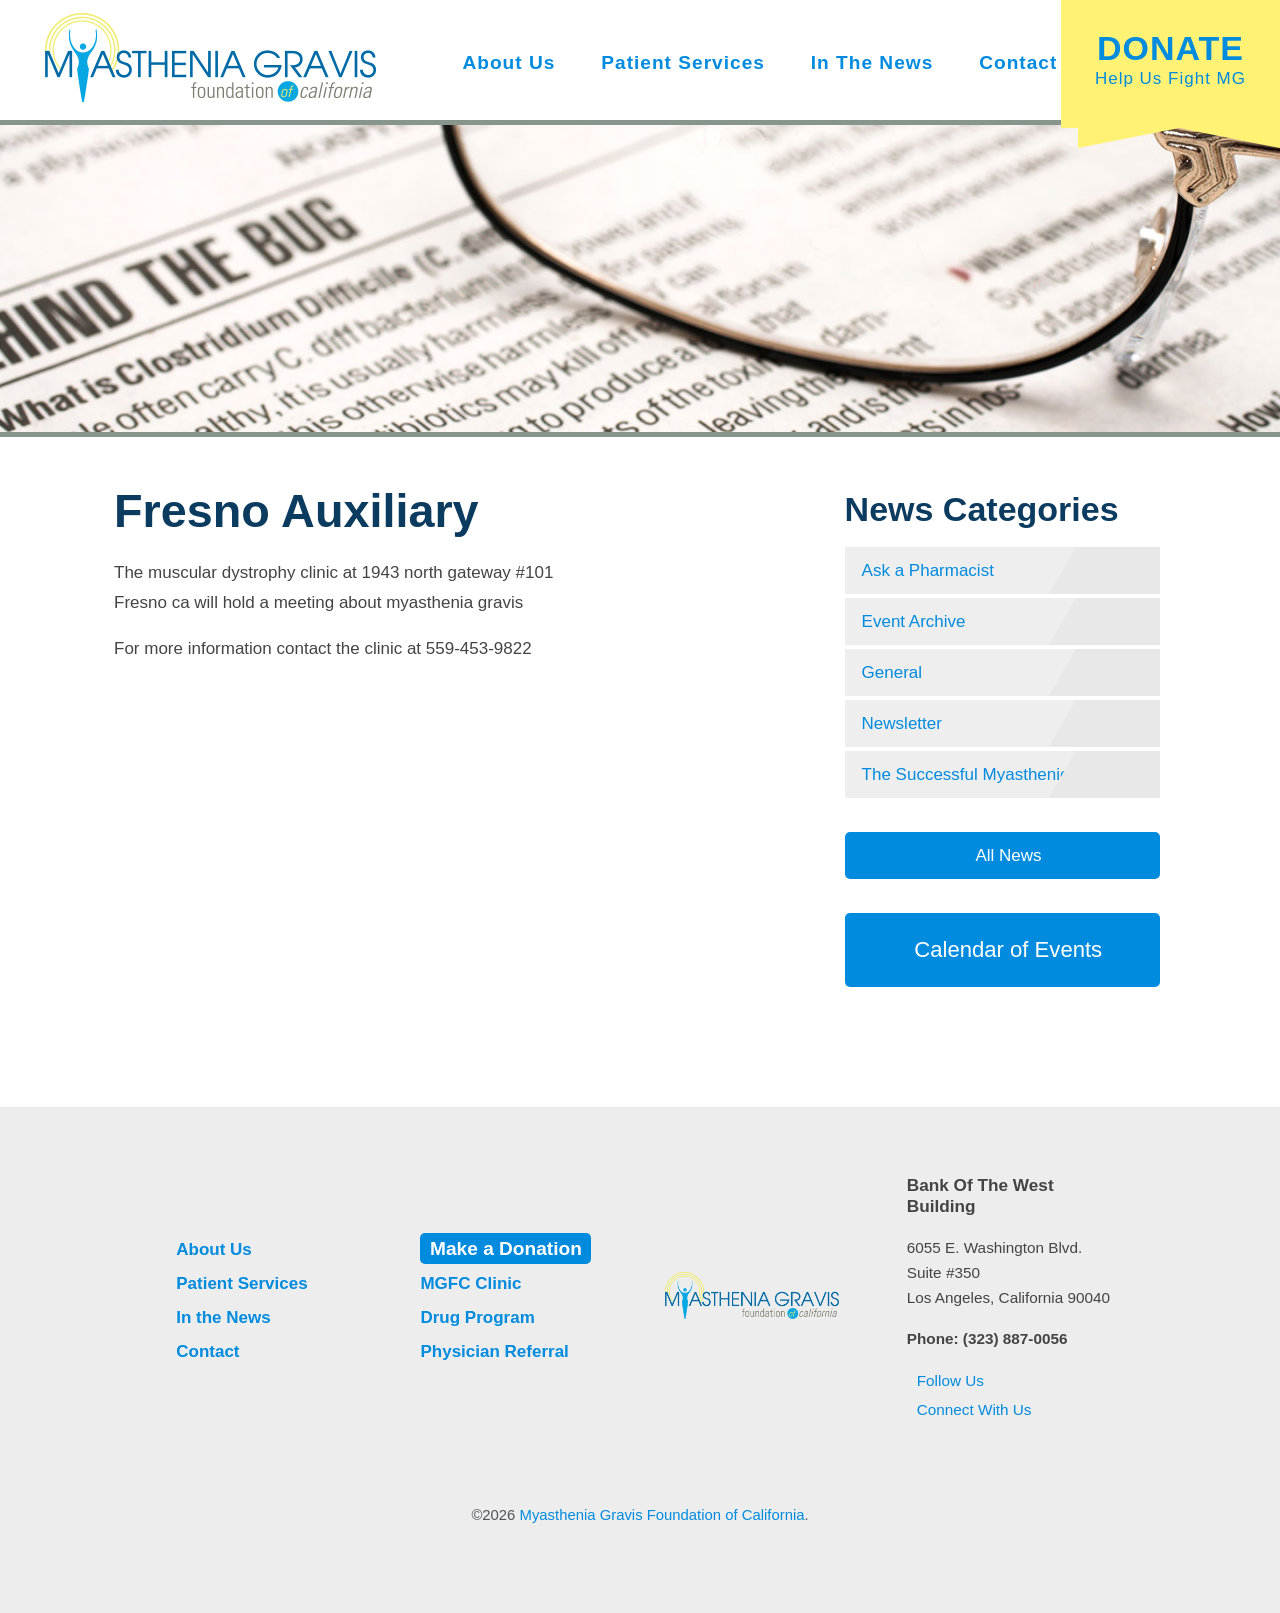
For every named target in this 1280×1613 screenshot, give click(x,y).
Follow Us (945, 1380)
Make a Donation (506, 1248)
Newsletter (902, 723)
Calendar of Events (1003, 949)
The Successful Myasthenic (965, 774)
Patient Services (683, 62)
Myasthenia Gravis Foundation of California (662, 1515)
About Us (508, 62)
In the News (872, 62)
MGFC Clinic (470, 1283)
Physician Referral (494, 1351)
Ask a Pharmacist (928, 570)
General (892, 672)
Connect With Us (969, 1409)
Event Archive (914, 621)
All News (1007, 855)
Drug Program (477, 1317)
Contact (1018, 62)
